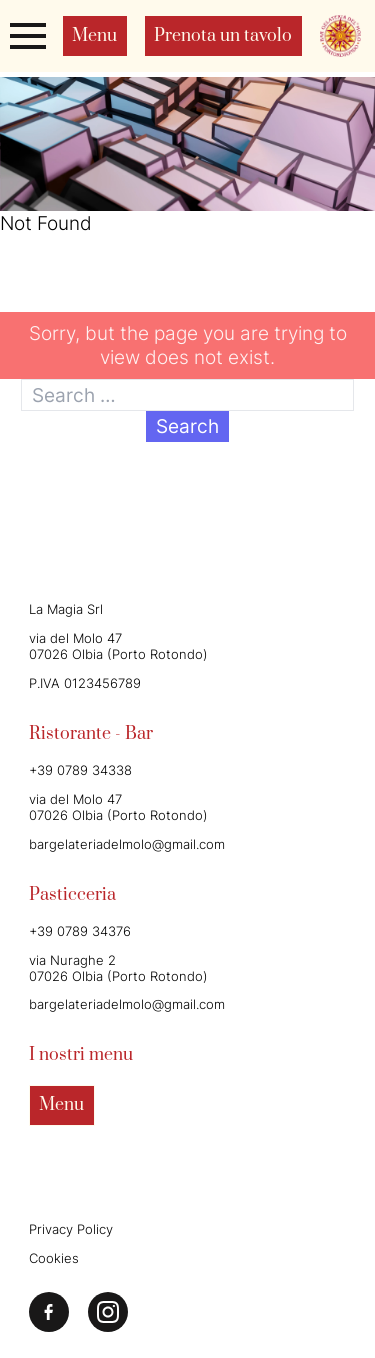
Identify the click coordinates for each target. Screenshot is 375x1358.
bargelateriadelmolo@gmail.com (127, 844)
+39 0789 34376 (80, 931)
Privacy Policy (71, 1229)
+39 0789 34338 (80, 770)
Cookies (54, 1258)
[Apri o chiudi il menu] (28, 35)
